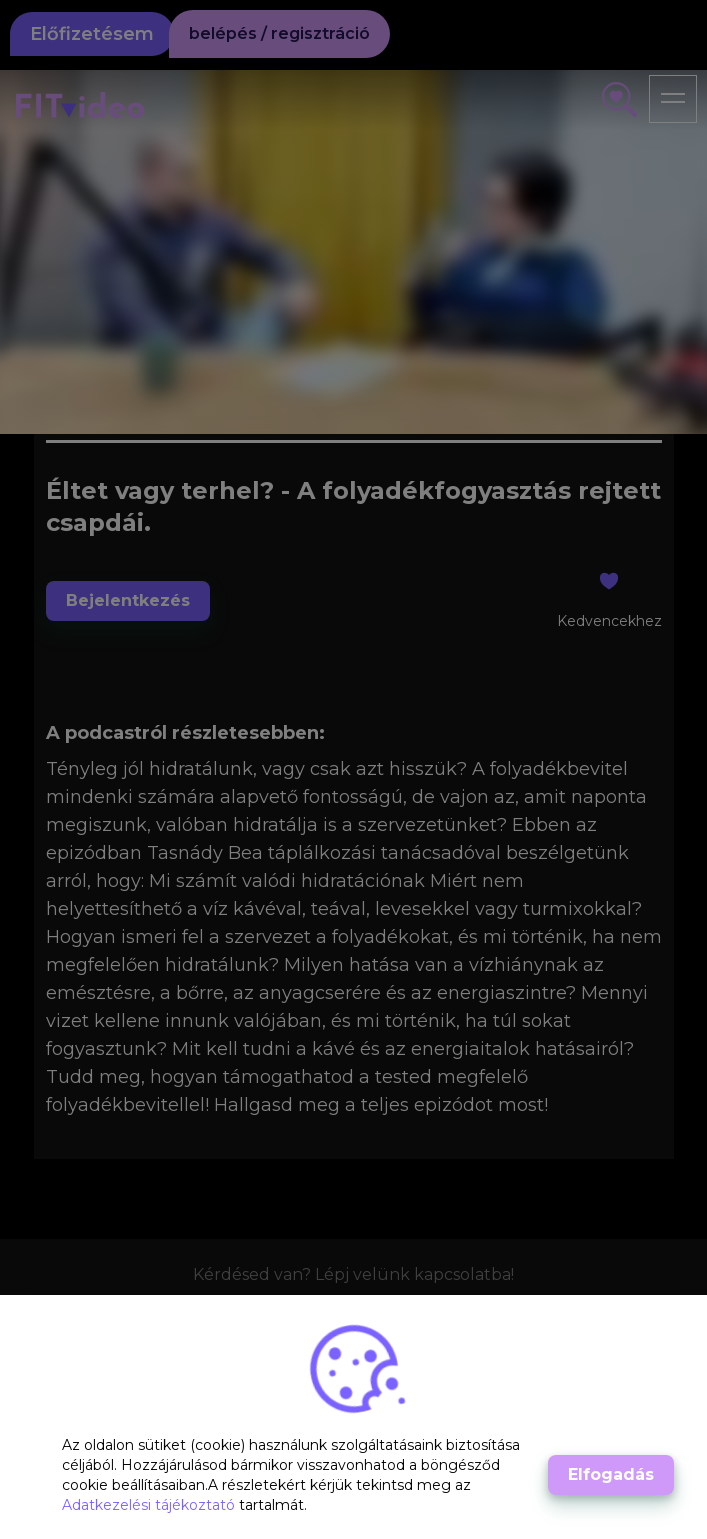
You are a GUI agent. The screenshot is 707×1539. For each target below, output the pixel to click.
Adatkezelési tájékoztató (150, 1505)
